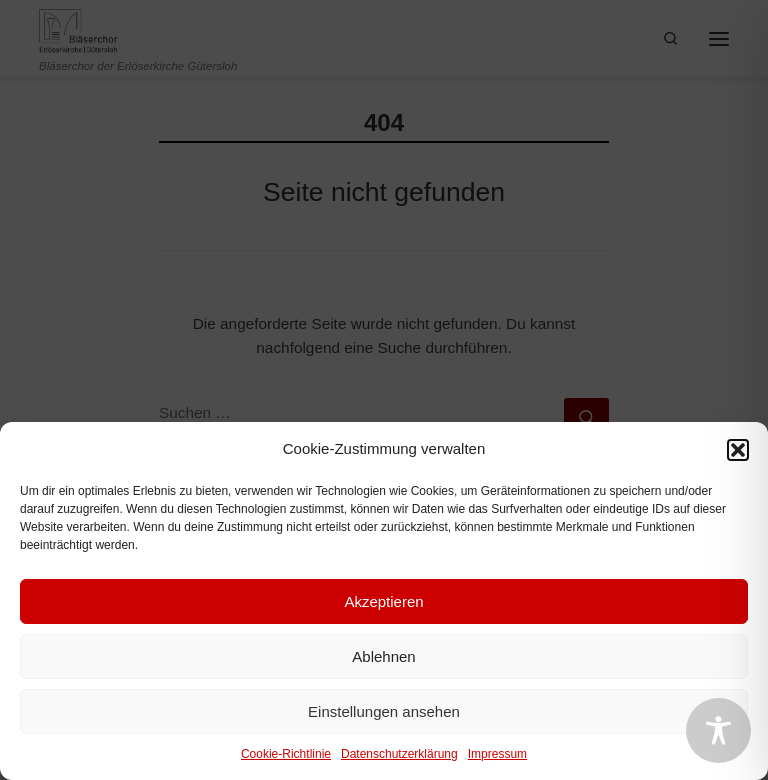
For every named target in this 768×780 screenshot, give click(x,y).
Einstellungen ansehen (384, 711)
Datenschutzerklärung (399, 754)
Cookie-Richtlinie (286, 754)
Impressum (497, 754)
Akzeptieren (383, 601)
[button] (738, 450)
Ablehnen (383, 656)
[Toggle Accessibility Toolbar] (718, 730)
